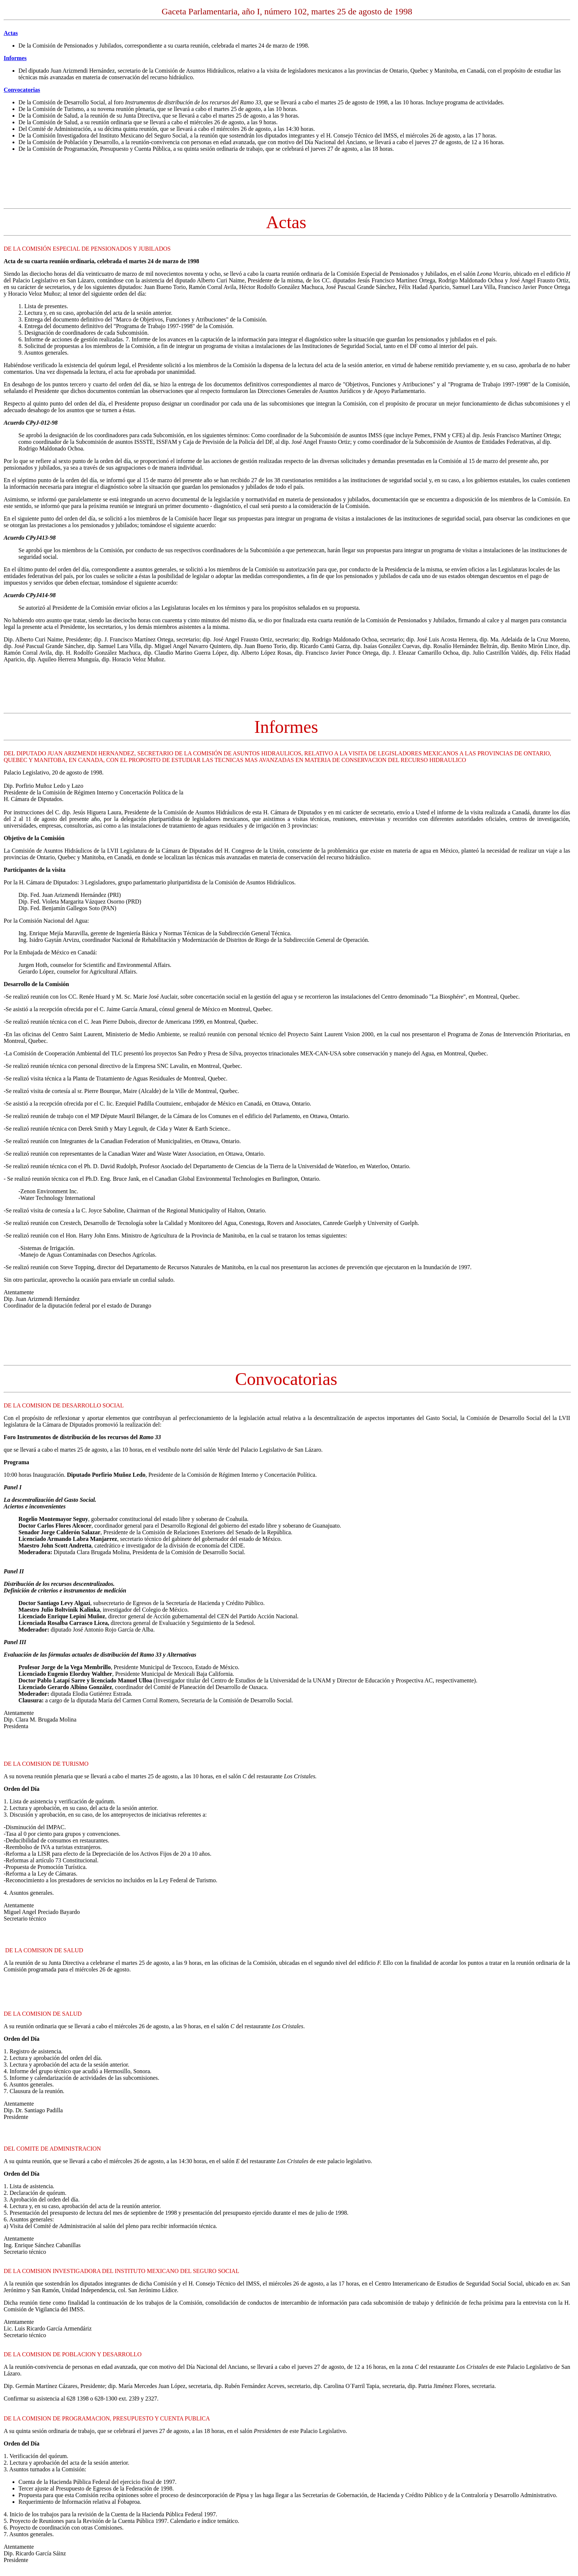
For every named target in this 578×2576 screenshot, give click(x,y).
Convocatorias (22, 90)
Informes (15, 58)
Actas (11, 33)
